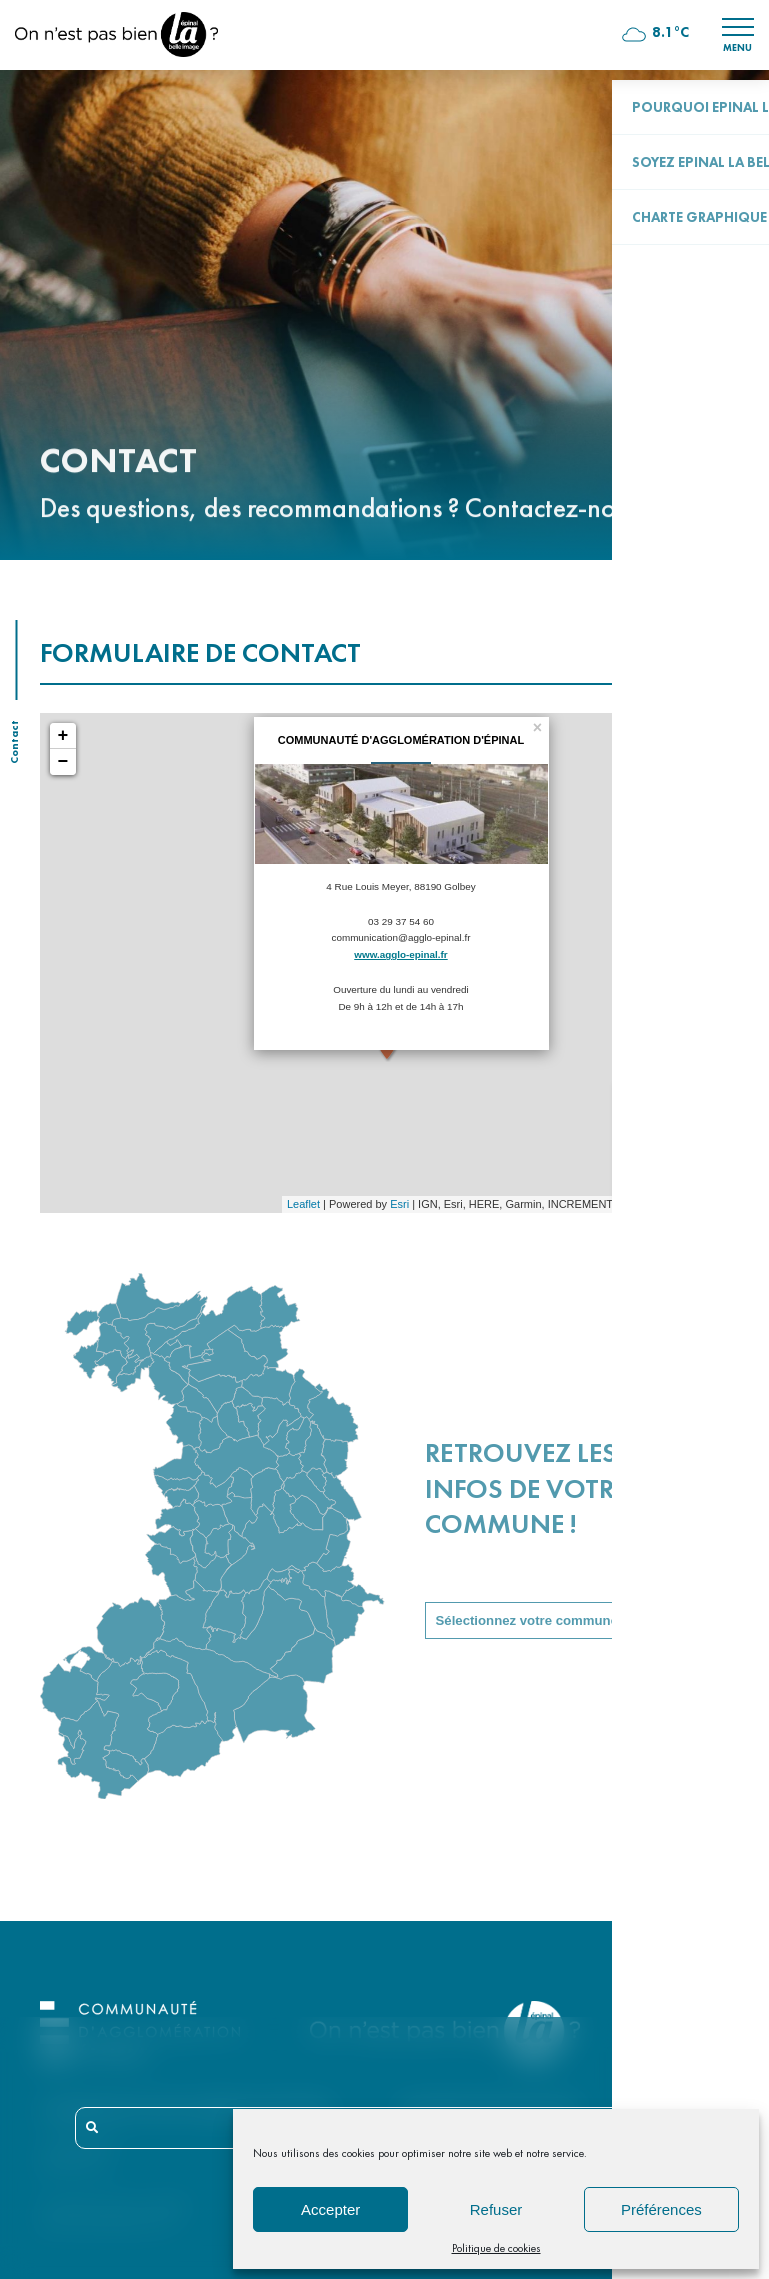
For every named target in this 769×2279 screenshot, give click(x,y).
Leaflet (303, 1204)
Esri (399, 1204)
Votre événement (691, 1103)
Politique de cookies (496, 2248)
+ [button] (63, 736)
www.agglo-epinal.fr (400, 954)
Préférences (661, 2209)
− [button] (63, 762)
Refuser (496, 2209)
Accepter (330, 2209)
